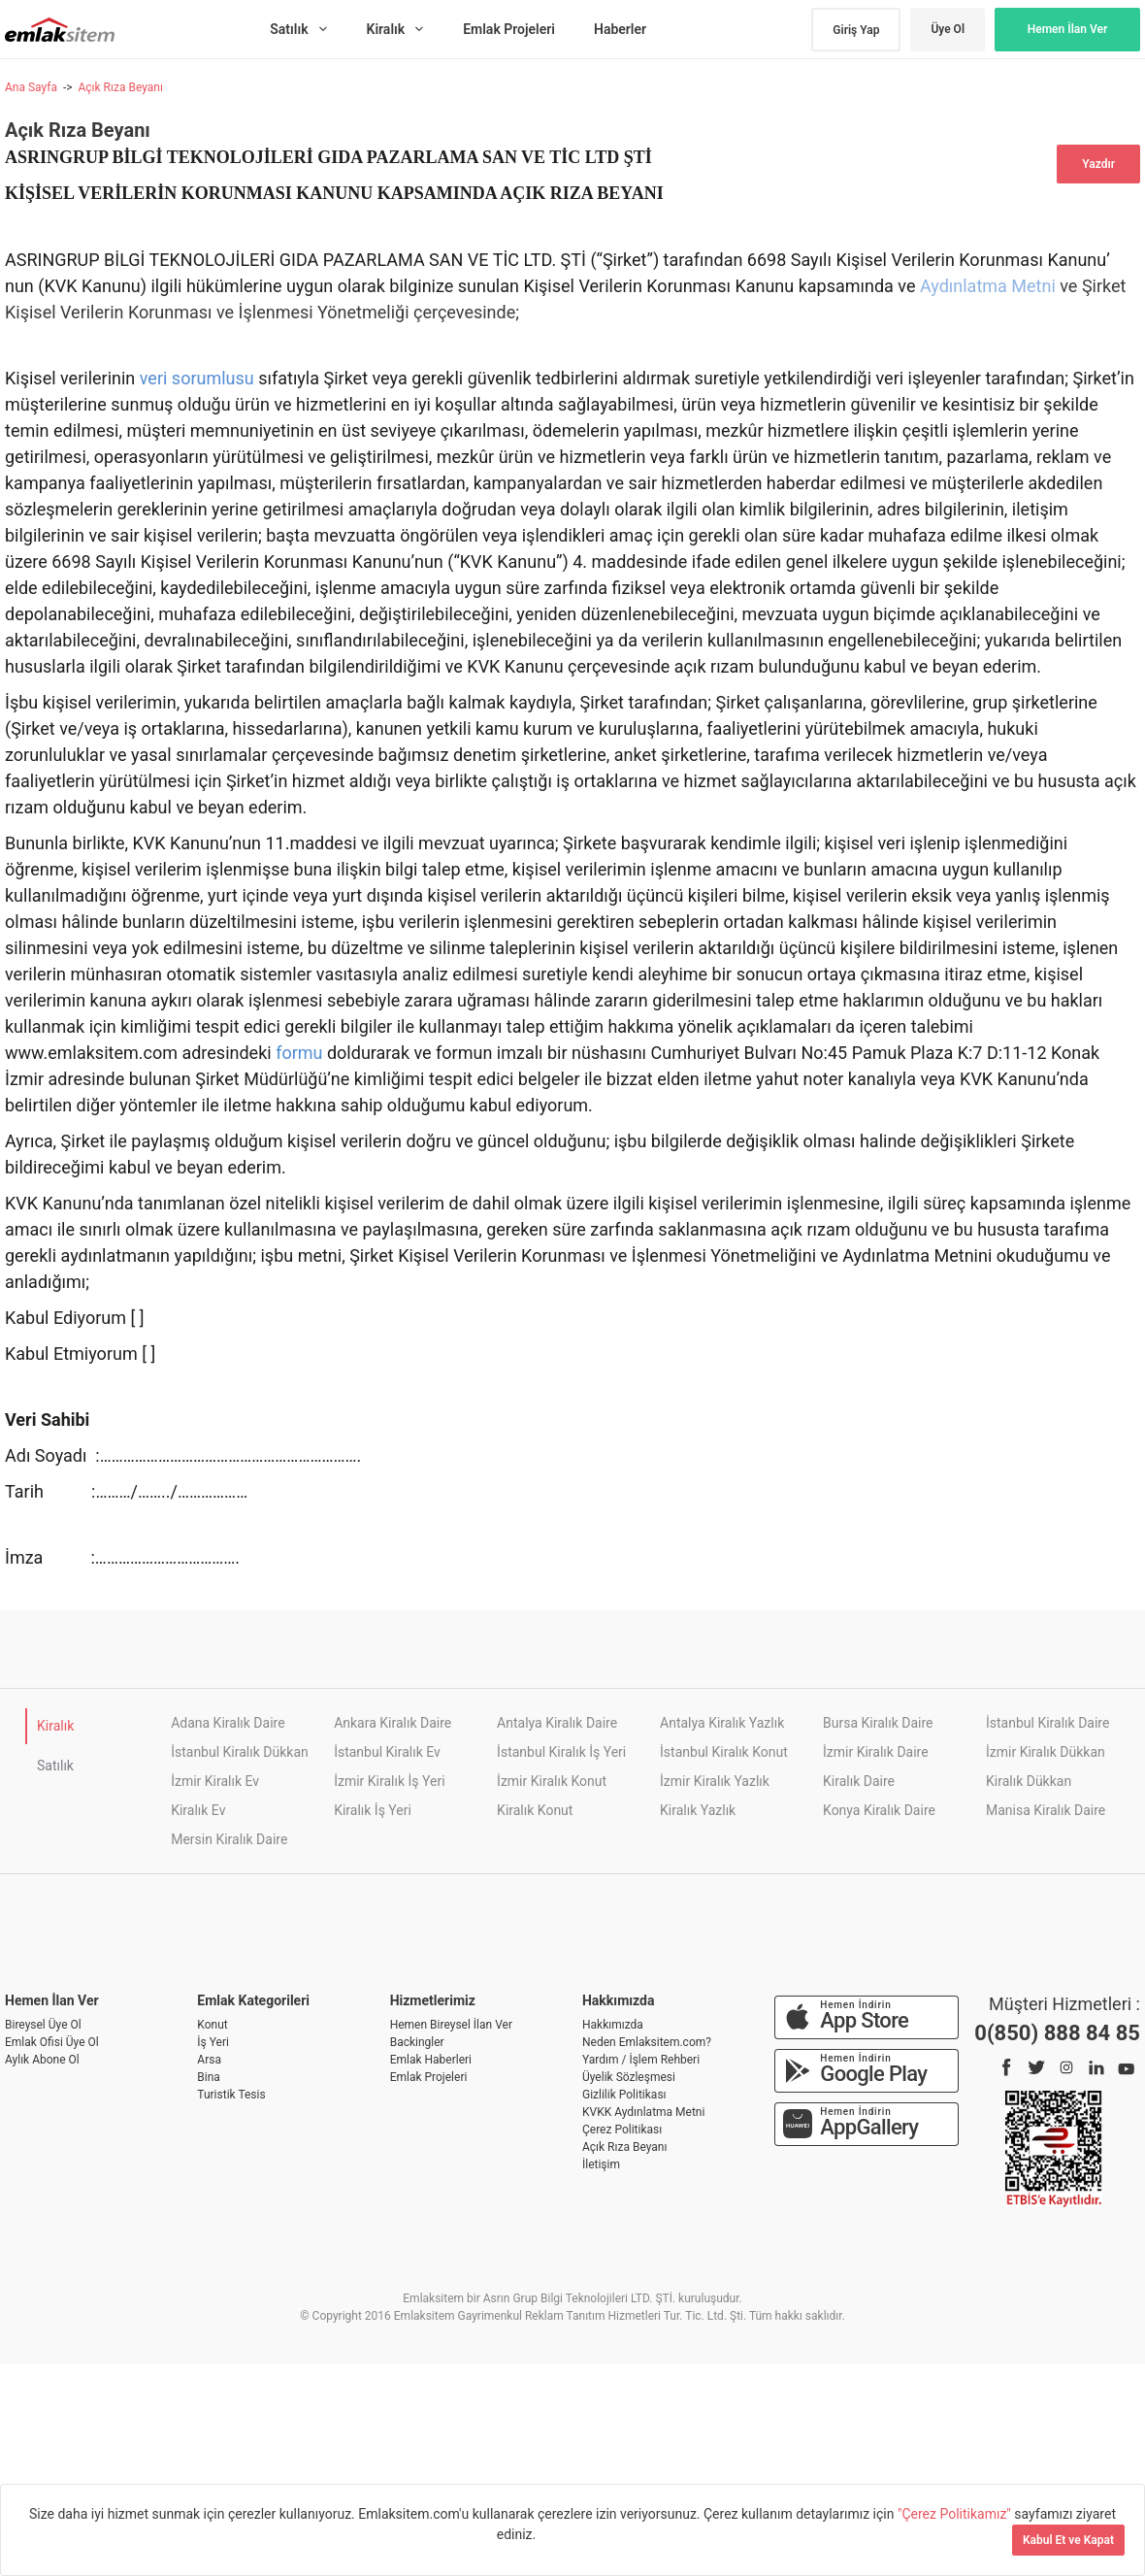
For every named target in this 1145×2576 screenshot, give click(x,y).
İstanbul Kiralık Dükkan (240, 1752)
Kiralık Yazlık (698, 1810)
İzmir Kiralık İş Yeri (389, 1781)
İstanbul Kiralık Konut (724, 1752)
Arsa (209, 2059)
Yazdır (1098, 164)
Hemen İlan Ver (1068, 29)
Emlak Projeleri (429, 2077)
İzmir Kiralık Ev (215, 1781)
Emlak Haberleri (431, 2059)
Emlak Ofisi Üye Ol (52, 2042)
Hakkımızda (612, 2024)
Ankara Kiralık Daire (392, 1723)
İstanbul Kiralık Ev (387, 1752)
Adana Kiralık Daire (227, 1723)
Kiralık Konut (534, 1810)
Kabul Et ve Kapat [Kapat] (1068, 2540)
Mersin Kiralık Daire (229, 1839)
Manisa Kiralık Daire (1045, 1810)
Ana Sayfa (31, 87)
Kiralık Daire (859, 1781)
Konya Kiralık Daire (879, 1810)
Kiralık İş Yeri (372, 1810)
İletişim (601, 2164)
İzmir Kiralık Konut (551, 1781)
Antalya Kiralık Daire (557, 1723)
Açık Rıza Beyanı (120, 87)
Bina (208, 2077)
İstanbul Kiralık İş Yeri (561, 1752)
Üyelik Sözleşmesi (628, 2077)
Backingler (417, 2042)
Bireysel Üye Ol (43, 2024)
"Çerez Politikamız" (956, 2514)
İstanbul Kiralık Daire (1047, 1723)
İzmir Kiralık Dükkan (1045, 1752)
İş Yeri (213, 2042)
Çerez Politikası (622, 2129)
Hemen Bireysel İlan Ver (451, 2024)
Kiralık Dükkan (1028, 1781)
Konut (212, 2024)
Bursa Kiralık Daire (877, 1723)
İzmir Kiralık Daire (876, 1752)
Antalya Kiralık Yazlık (722, 1723)
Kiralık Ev (198, 1810)
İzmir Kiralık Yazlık (714, 1781)
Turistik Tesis (231, 2094)
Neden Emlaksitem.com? (646, 2042)
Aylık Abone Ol (42, 2059)
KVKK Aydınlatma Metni (643, 2112)
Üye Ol (948, 29)
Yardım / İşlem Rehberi (641, 2059)
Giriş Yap (856, 30)
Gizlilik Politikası (624, 2094)
